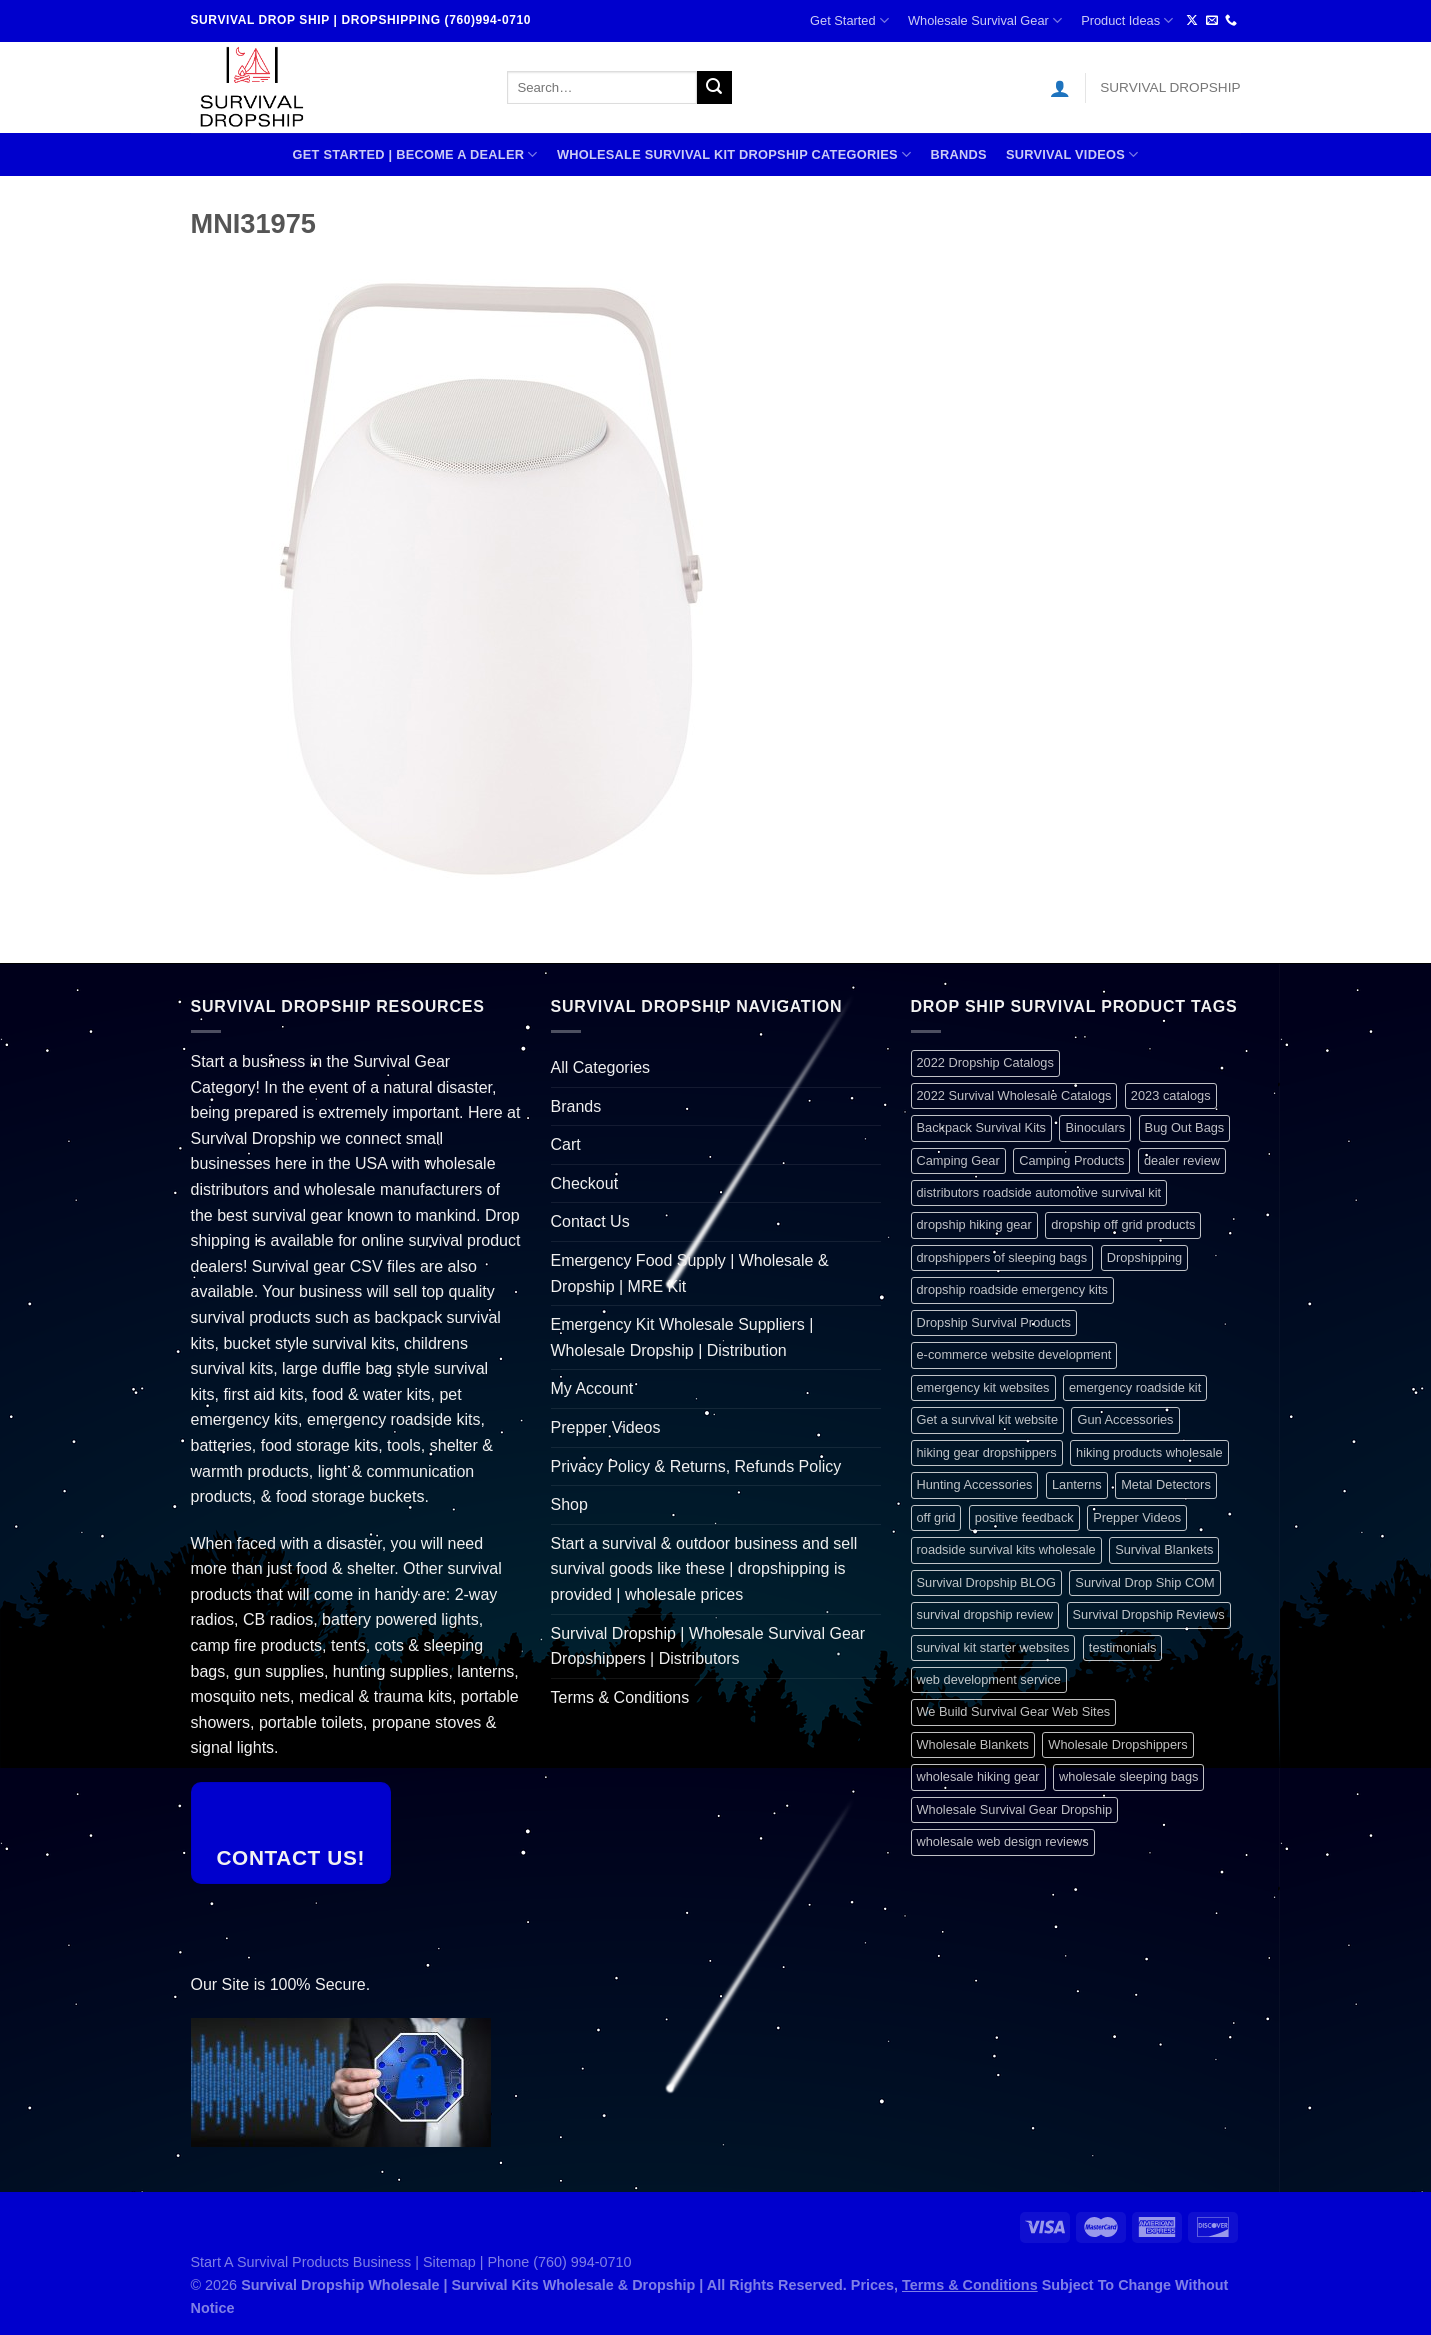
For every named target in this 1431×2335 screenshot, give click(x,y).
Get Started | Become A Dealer (415, 154)
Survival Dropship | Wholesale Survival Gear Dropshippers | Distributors (708, 1646)
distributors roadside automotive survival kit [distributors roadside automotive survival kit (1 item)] (1039, 1192)
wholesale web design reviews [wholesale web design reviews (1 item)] (1003, 1841)
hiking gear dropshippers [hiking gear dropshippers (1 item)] (987, 1452)
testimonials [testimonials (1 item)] (1123, 1647)
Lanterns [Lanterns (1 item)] (1077, 1484)
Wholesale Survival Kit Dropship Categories (734, 154)
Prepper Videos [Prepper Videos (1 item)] (1137, 1517)
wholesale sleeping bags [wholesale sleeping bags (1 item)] (1128, 1776)
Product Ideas (1127, 20)
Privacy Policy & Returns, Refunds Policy (696, 1466)
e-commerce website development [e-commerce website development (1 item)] (1014, 1354)
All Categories (601, 1067)
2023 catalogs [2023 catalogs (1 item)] (1171, 1095)
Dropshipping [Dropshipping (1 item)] (1144, 1257)
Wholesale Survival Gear (985, 20)
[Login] (1060, 88)
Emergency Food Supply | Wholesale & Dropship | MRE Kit (690, 1273)
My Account (592, 1388)
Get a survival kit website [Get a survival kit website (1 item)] (988, 1419)
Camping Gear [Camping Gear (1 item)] (958, 1160)
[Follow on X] (1192, 21)
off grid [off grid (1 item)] (936, 1517)
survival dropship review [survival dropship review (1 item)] (985, 1614)
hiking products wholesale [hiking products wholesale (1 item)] (1149, 1452)
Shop (569, 1504)
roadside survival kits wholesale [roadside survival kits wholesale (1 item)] (1006, 1549)
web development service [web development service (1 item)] (989, 1679)
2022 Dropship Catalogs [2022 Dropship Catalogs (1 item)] (985, 1062)
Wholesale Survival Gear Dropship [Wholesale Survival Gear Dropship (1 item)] (1015, 1809)
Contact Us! (290, 1857)
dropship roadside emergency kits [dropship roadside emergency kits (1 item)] (1012, 1289)
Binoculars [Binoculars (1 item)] (1095, 1127)
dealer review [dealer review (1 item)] (1182, 1160)
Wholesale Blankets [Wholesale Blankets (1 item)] (973, 1744)
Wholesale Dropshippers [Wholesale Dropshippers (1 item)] (1117, 1744)
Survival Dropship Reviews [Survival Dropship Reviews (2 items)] (1149, 1614)
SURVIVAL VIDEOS (1072, 154)
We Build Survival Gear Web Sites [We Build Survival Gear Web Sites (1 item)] (1014, 1711)
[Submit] (714, 88)
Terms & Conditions (620, 1697)
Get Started (849, 20)
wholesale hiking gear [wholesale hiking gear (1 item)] (978, 1776)
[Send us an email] (1212, 21)
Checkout (585, 1183)
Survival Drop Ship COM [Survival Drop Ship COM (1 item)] (1144, 1582)
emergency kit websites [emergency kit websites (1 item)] (983, 1387)
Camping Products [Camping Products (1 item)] (1071, 1160)
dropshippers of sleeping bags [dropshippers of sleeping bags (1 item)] (1002, 1257)
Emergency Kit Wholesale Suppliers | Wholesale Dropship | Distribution (682, 1337)
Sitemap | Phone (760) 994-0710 (527, 2262)
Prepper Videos (606, 1427)
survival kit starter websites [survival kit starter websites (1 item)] (993, 1647)
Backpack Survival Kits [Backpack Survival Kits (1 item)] (981, 1127)
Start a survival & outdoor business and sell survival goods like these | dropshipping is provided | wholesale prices (704, 1569)
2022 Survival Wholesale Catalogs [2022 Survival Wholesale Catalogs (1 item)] (1014, 1095)
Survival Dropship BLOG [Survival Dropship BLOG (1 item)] (986, 1582)
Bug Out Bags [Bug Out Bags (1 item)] (1185, 1127)
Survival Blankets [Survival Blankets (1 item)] (1164, 1549)
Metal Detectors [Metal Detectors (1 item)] (1166, 1484)
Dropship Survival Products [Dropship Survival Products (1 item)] (994, 1322)
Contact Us (590, 1221)
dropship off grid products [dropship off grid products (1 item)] (1123, 1224)
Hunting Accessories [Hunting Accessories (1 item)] (975, 1484)
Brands (958, 154)
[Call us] (1231, 21)
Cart (566, 1144)
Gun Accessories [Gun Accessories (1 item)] (1125, 1419)
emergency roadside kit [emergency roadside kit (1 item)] (1135, 1387)
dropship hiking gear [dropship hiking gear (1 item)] (974, 1224)
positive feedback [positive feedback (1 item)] (1024, 1517)
